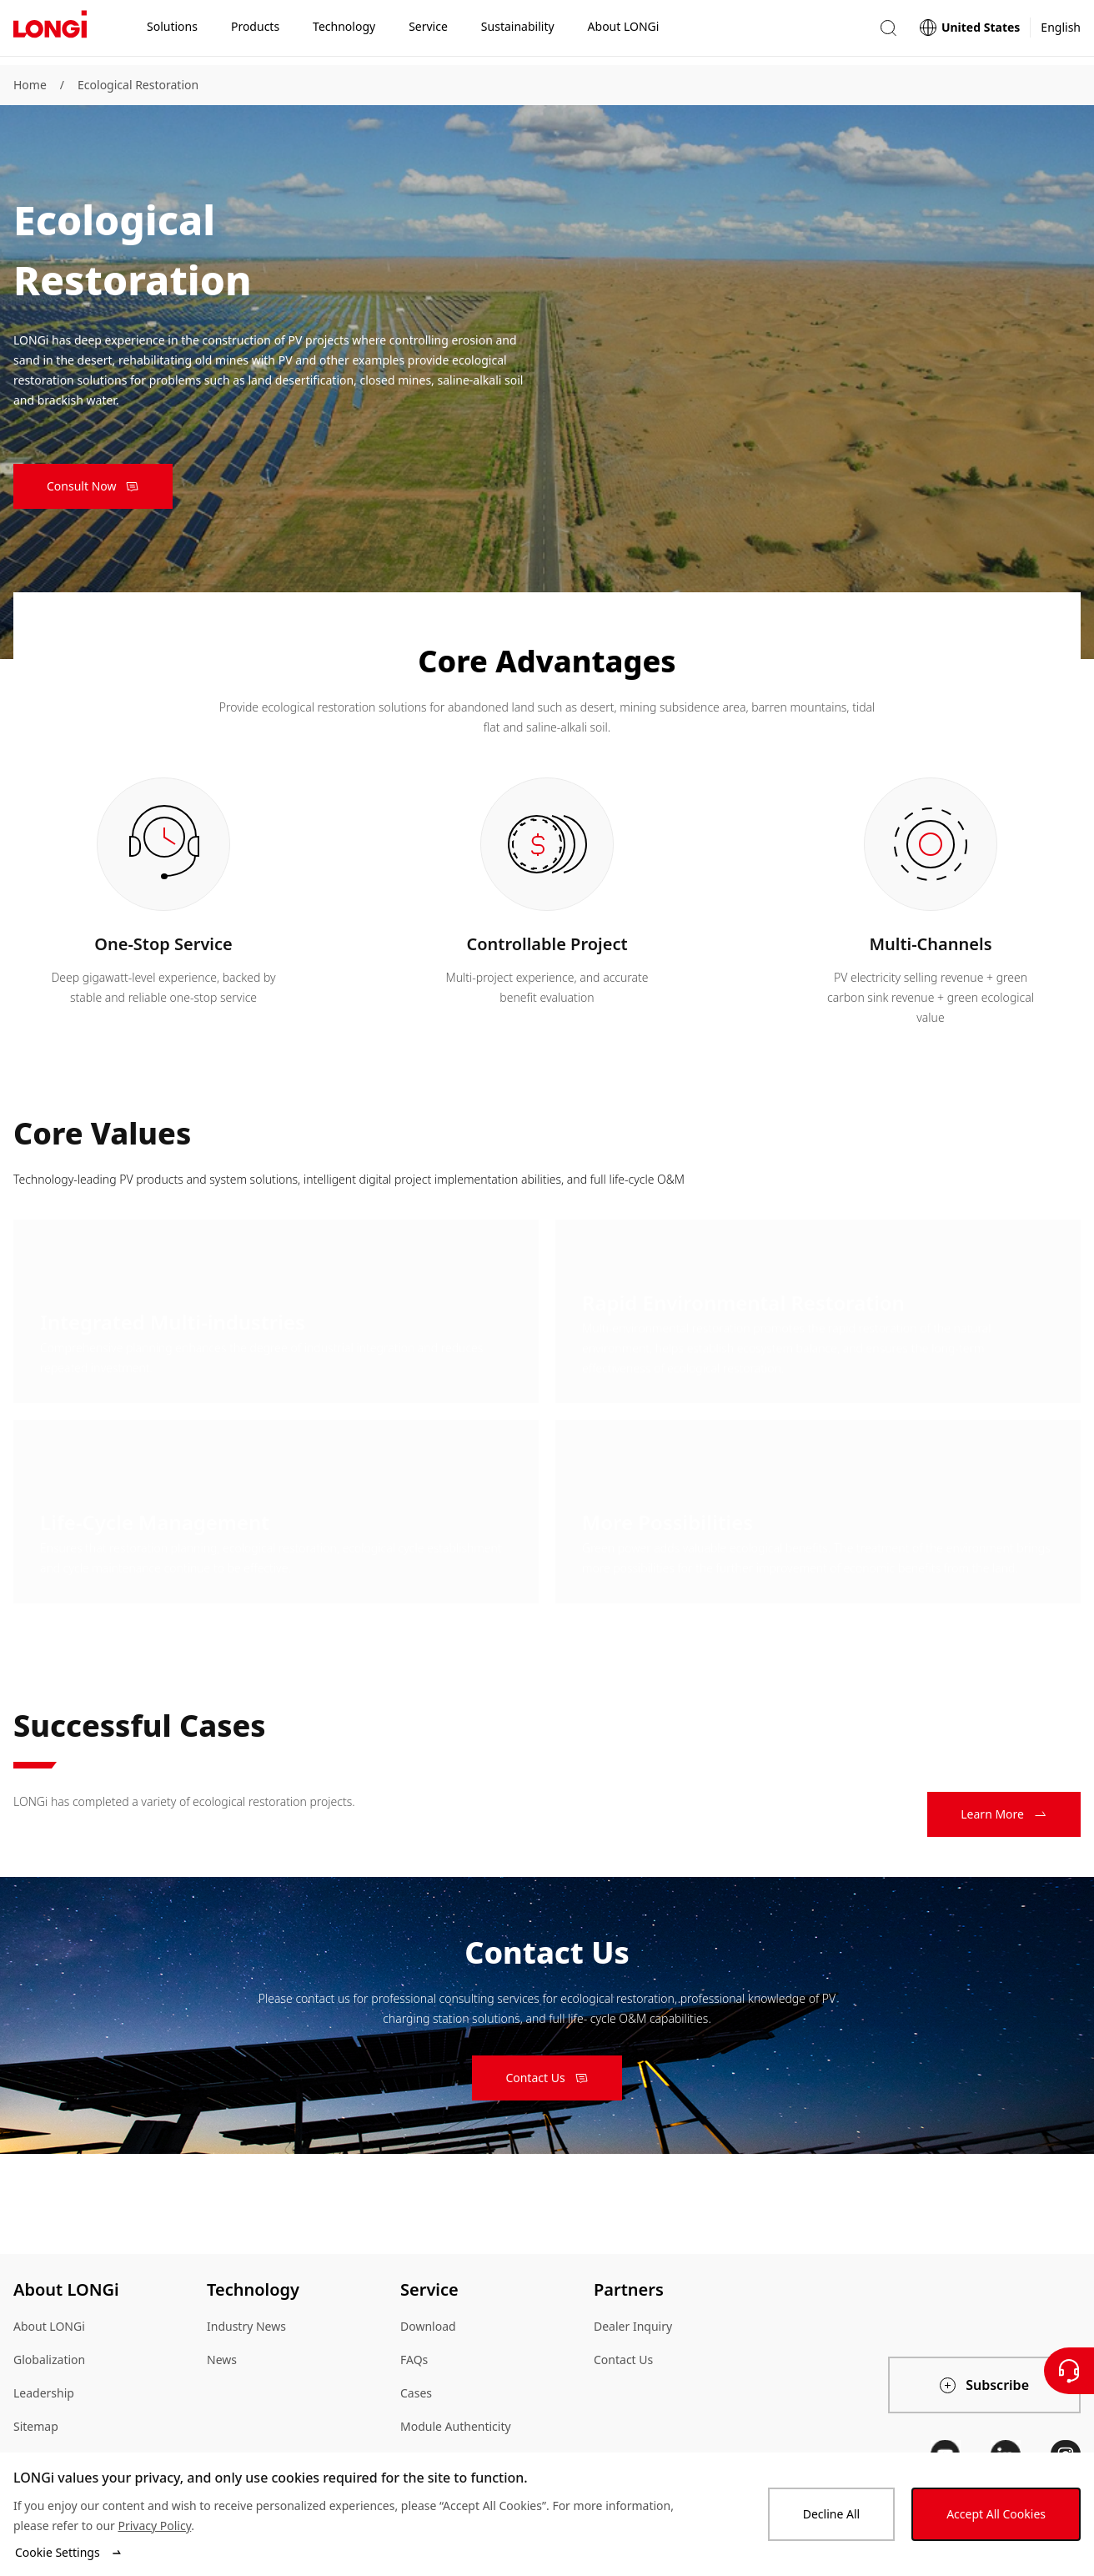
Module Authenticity (455, 2426)
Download (428, 2326)
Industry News (246, 2326)
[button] (888, 32)
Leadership (43, 2393)
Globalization (49, 2359)
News (222, 2359)
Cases (416, 2393)
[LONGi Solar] (50, 32)
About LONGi (49, 2326)
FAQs (414, 2359)
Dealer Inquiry (633, 2326)
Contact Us (623, 2359)
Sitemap (35, 2426)
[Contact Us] (1069, 2370)
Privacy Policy (154, 2525)
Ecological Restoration (138, 85)
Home (30, 85)
